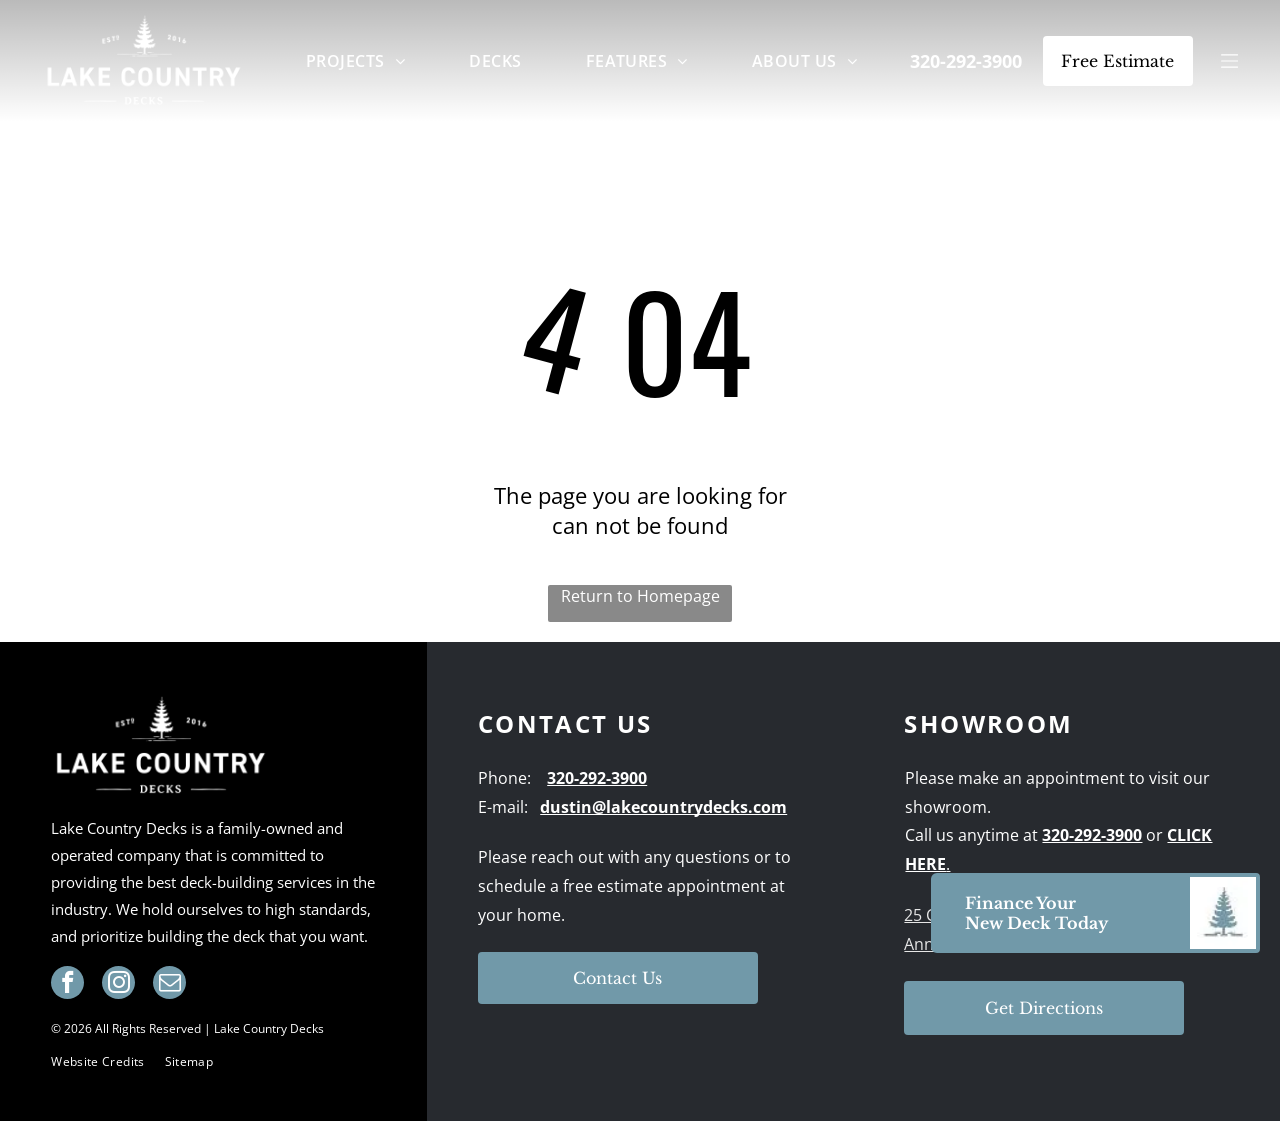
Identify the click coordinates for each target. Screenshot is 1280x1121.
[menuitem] (355, 60)
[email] (169, 985)
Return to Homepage (640, 596)
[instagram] (118, 985)
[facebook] (67, 985)
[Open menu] (1229, 61)
